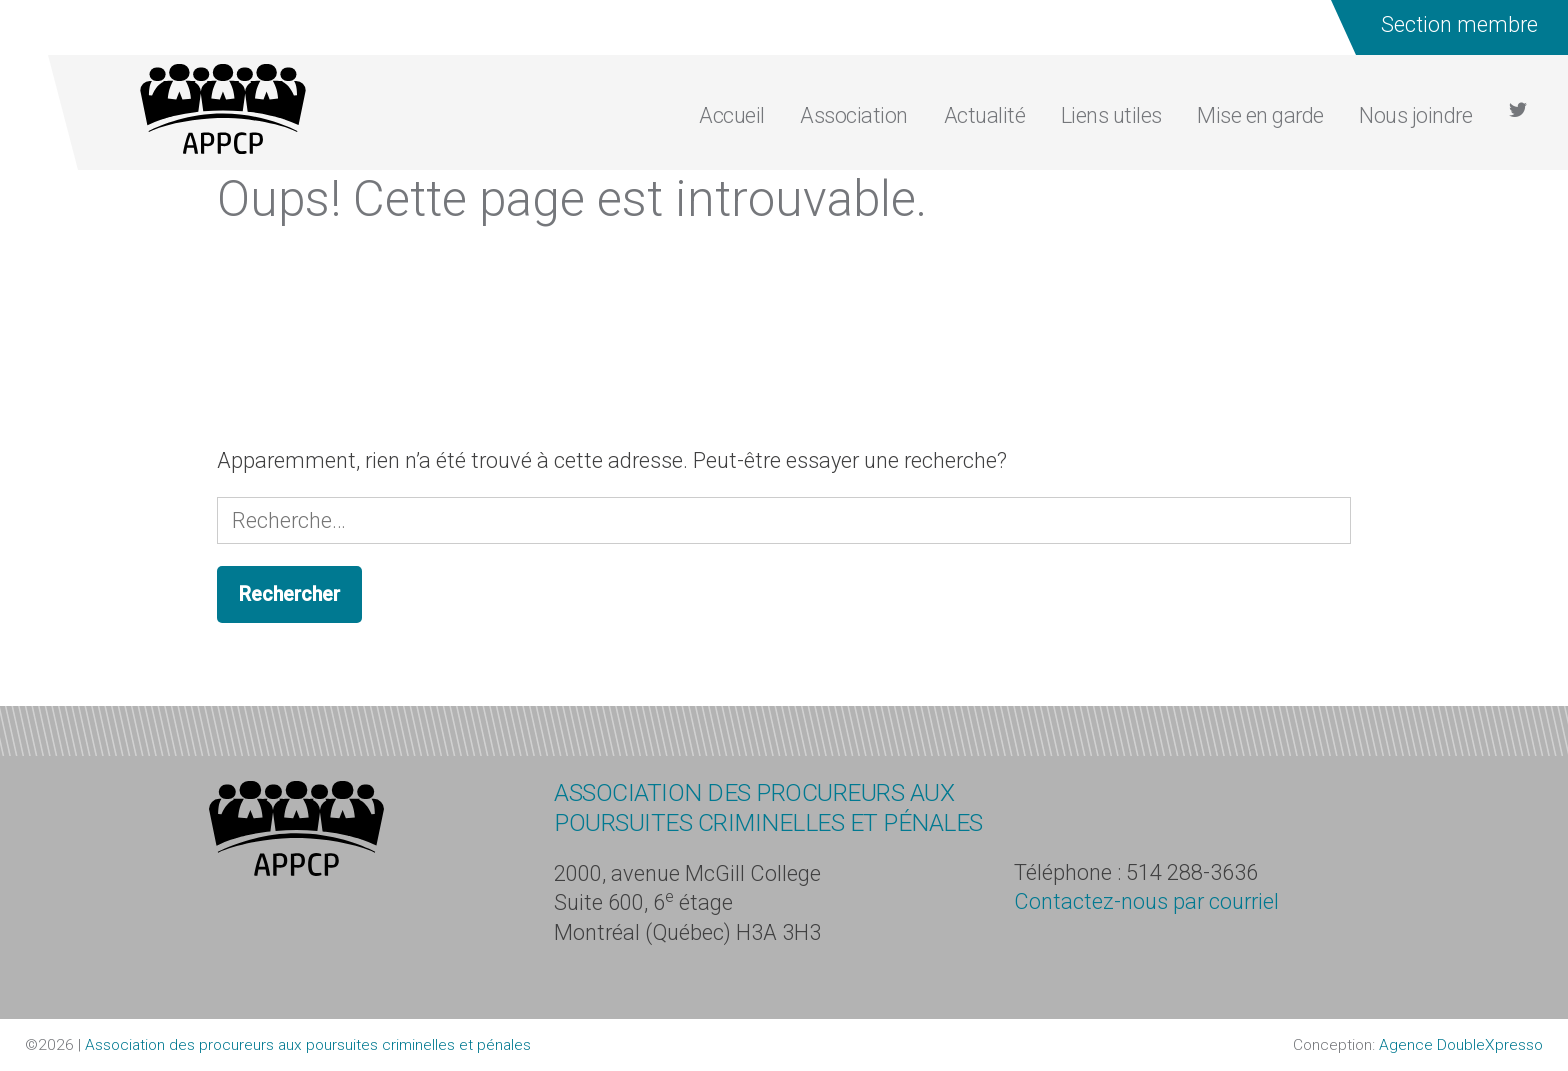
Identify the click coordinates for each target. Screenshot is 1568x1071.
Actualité (985, 115)
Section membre (1459, 24)
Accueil (732, 115)
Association (854, 115)
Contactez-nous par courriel (1146, 901)
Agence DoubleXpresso (1461, 1045)
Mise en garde (1260, 115)
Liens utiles (1111, 115)
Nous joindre (1415, 115)
